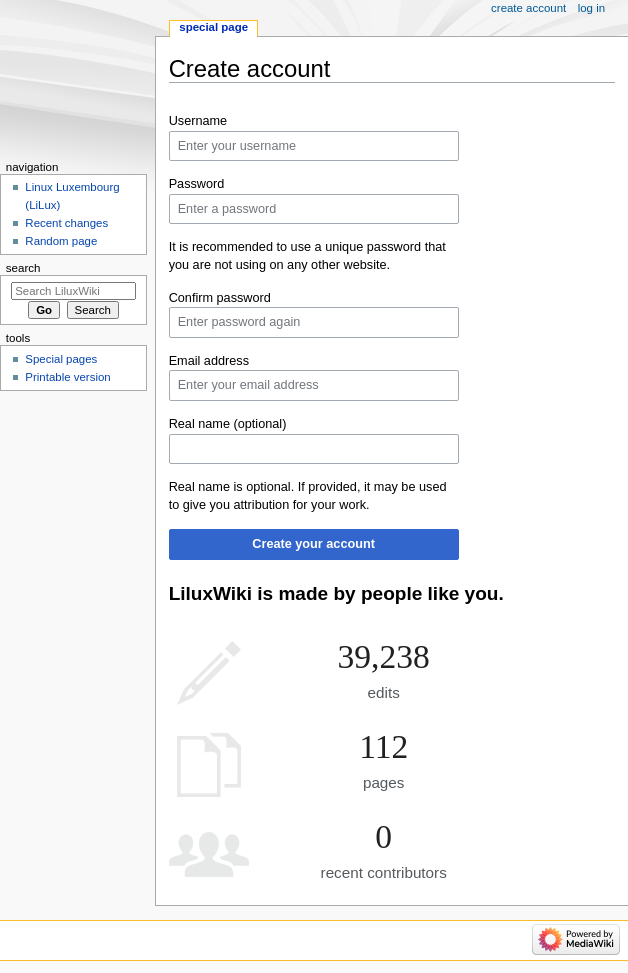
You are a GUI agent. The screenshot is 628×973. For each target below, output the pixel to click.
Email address (209, 361)
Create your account (313, 544)
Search (23, 268)
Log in (591, 8)
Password (197, 184)
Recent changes (66, 223)
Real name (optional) (228, 424)
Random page (61, 241)
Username (198, 121)
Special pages (61, 359)
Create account (528, 8)
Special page (213, 27)
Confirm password (220, 298)
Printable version (67, 377)
